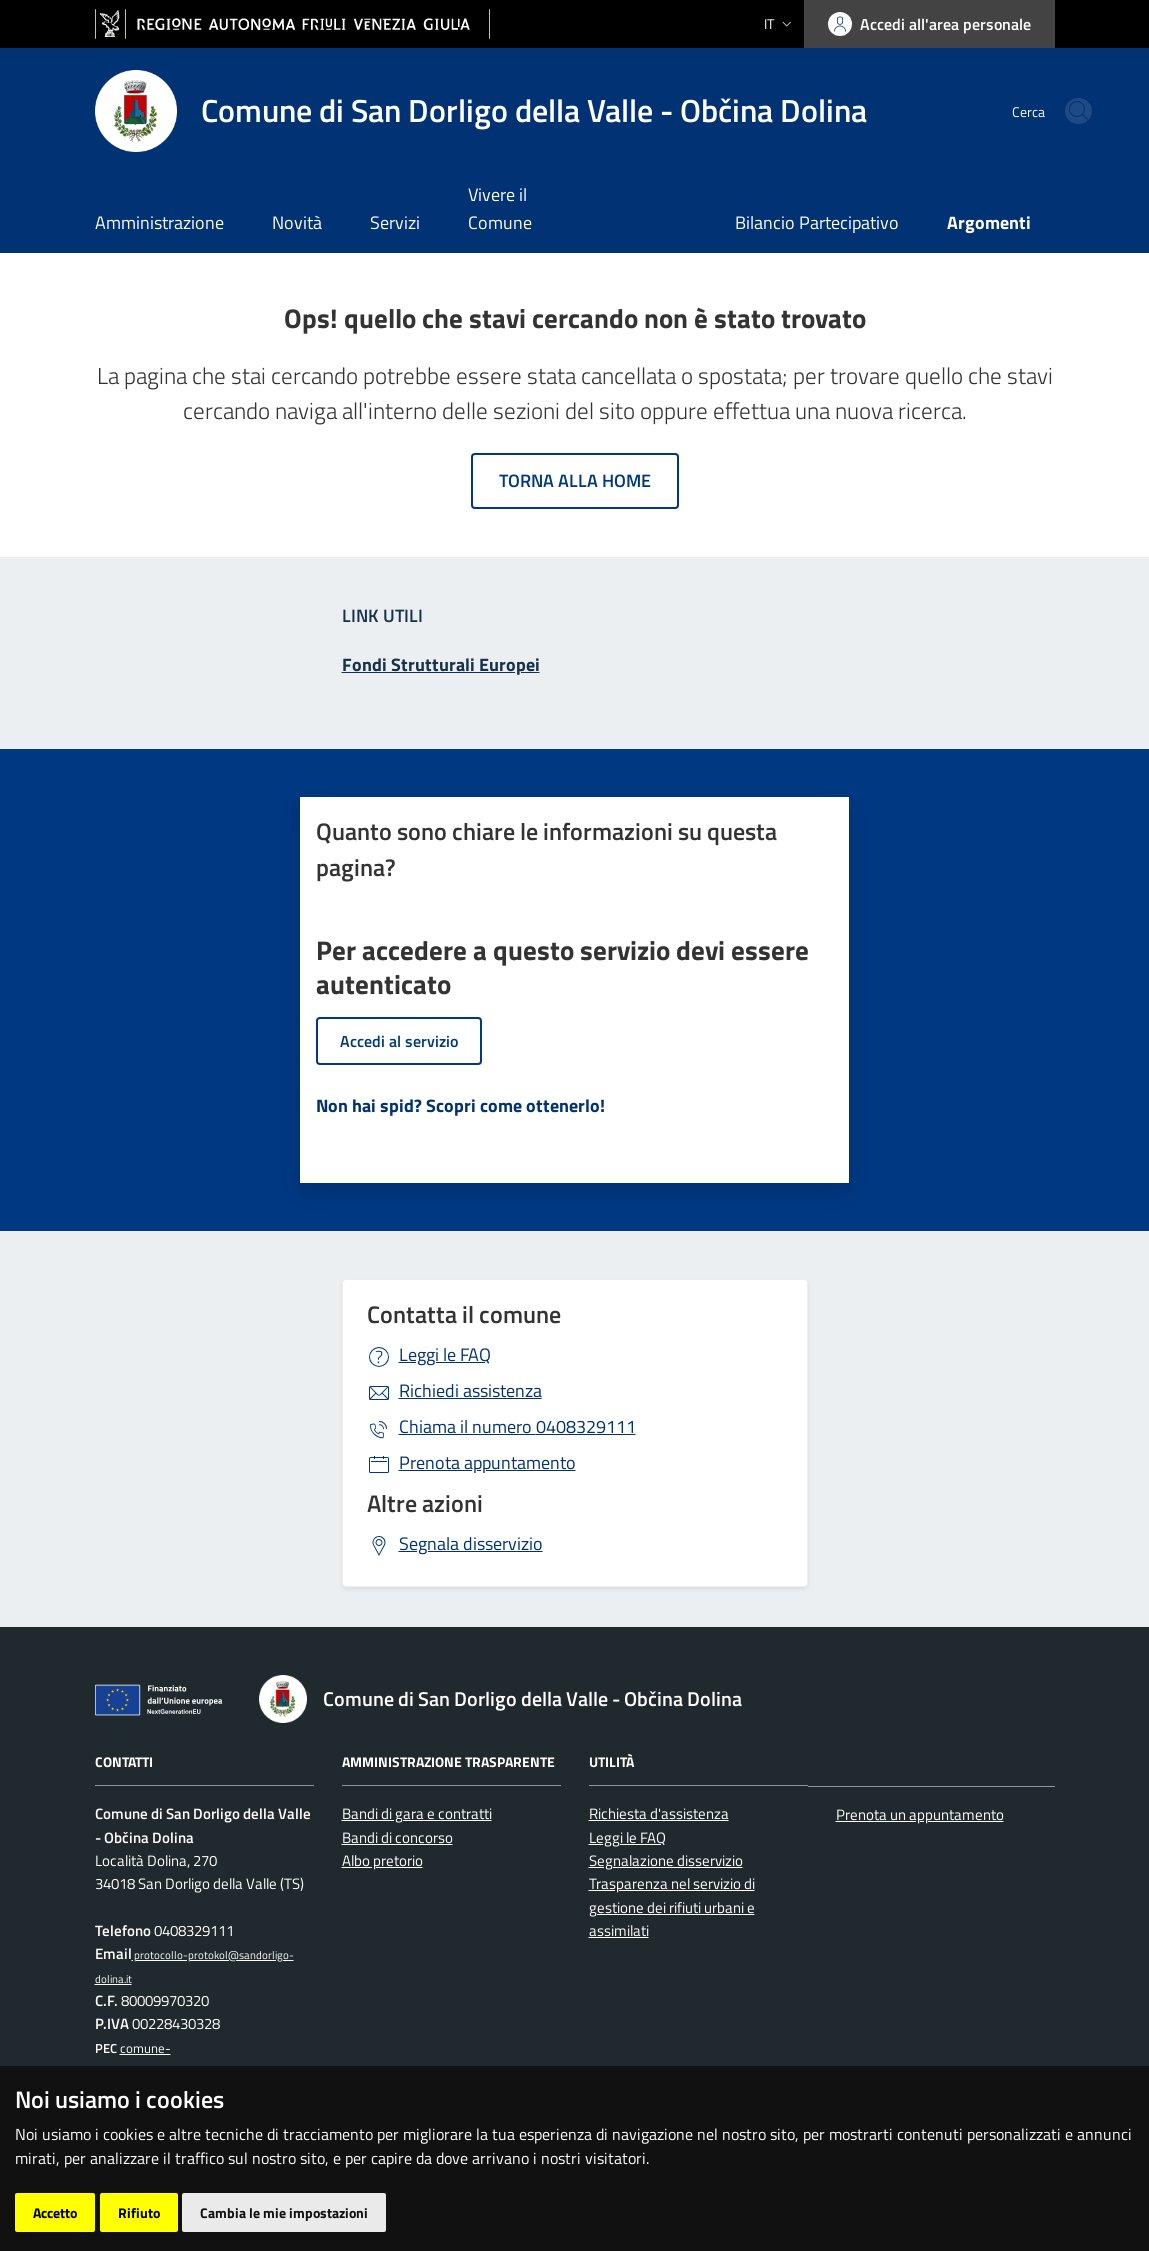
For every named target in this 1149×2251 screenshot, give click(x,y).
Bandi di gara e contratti (417, 1813)
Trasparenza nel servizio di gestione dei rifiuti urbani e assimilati (672, 1907)
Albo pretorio (382, 1860)
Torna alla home (575, 480)
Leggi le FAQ (445, 1354)
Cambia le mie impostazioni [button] (284, 2212)
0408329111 (517, 1426)
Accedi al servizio (399, 1041)
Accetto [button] (55, 2212)
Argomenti (989, 222)
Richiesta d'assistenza (659, 1813)
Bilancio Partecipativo (817, 222)
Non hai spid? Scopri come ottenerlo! (460, 1105)
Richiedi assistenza (470, 1390)
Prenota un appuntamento (920, 1814)
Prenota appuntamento (487, 1462)
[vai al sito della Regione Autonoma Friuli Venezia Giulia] (292, 24)
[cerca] (1031, 111)
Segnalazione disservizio (666, 1860)
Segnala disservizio (471, 1543)
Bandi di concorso (397, 1837)
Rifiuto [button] (139, 2212)
